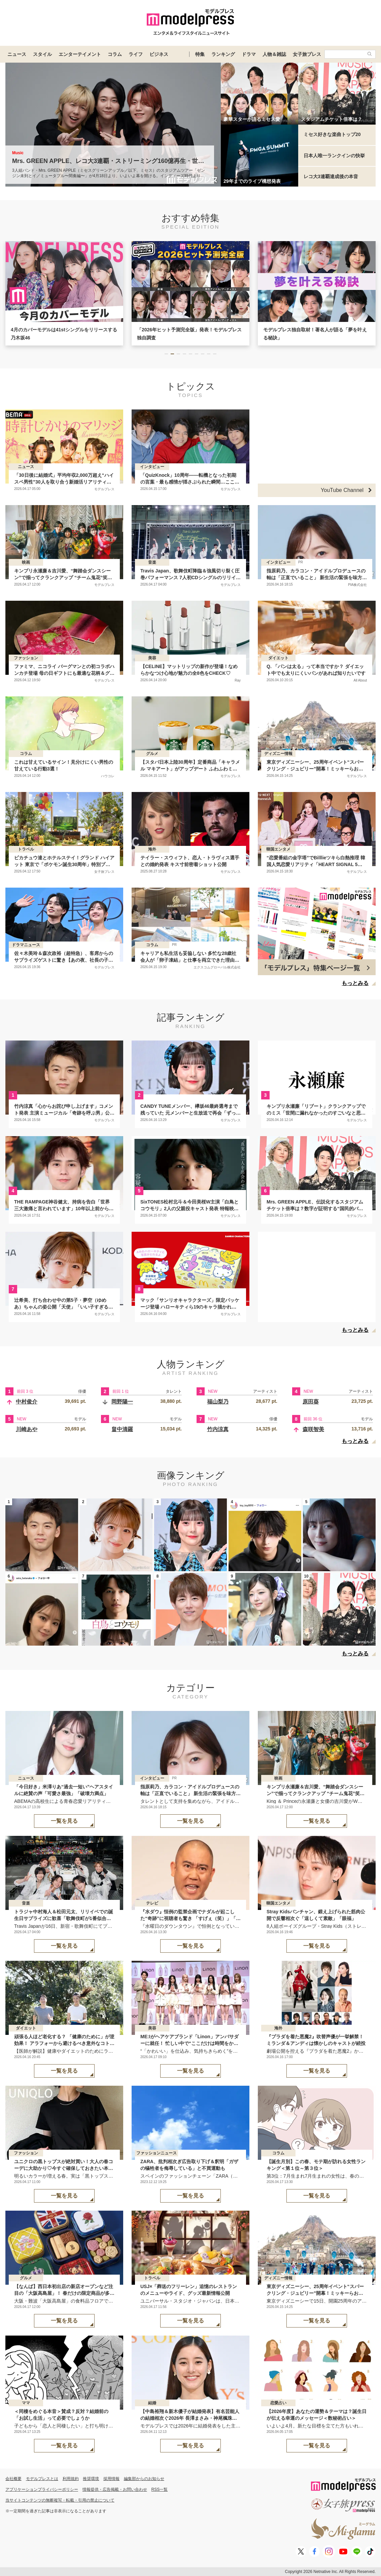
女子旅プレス (307, 54)
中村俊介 (26, 1402)
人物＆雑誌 (274, 54)
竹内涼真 (218, 1429)
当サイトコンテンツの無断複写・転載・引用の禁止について (59, 2500)
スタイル (42, 54)
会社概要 (13, 2478)
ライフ (136, 54)
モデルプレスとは (42, 2478)
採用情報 (111, 2478)
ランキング (223, 54)
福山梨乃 (218, 1402)
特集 (200, 54)
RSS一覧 (159, 2489)
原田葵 (311, 1402)
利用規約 (71, 2478)
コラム (115, 54)
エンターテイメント (80, 54)
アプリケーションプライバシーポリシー (41, 2489)
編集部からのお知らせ (144, 2478)
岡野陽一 (122, 1402)
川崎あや (26, 1429)
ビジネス (158, 54)
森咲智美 (313, 1429)
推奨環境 (91, 2478)
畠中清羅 (122, 1429)
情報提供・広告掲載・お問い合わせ (114, 2489)
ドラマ (249, 54)
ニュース (16, 54)
